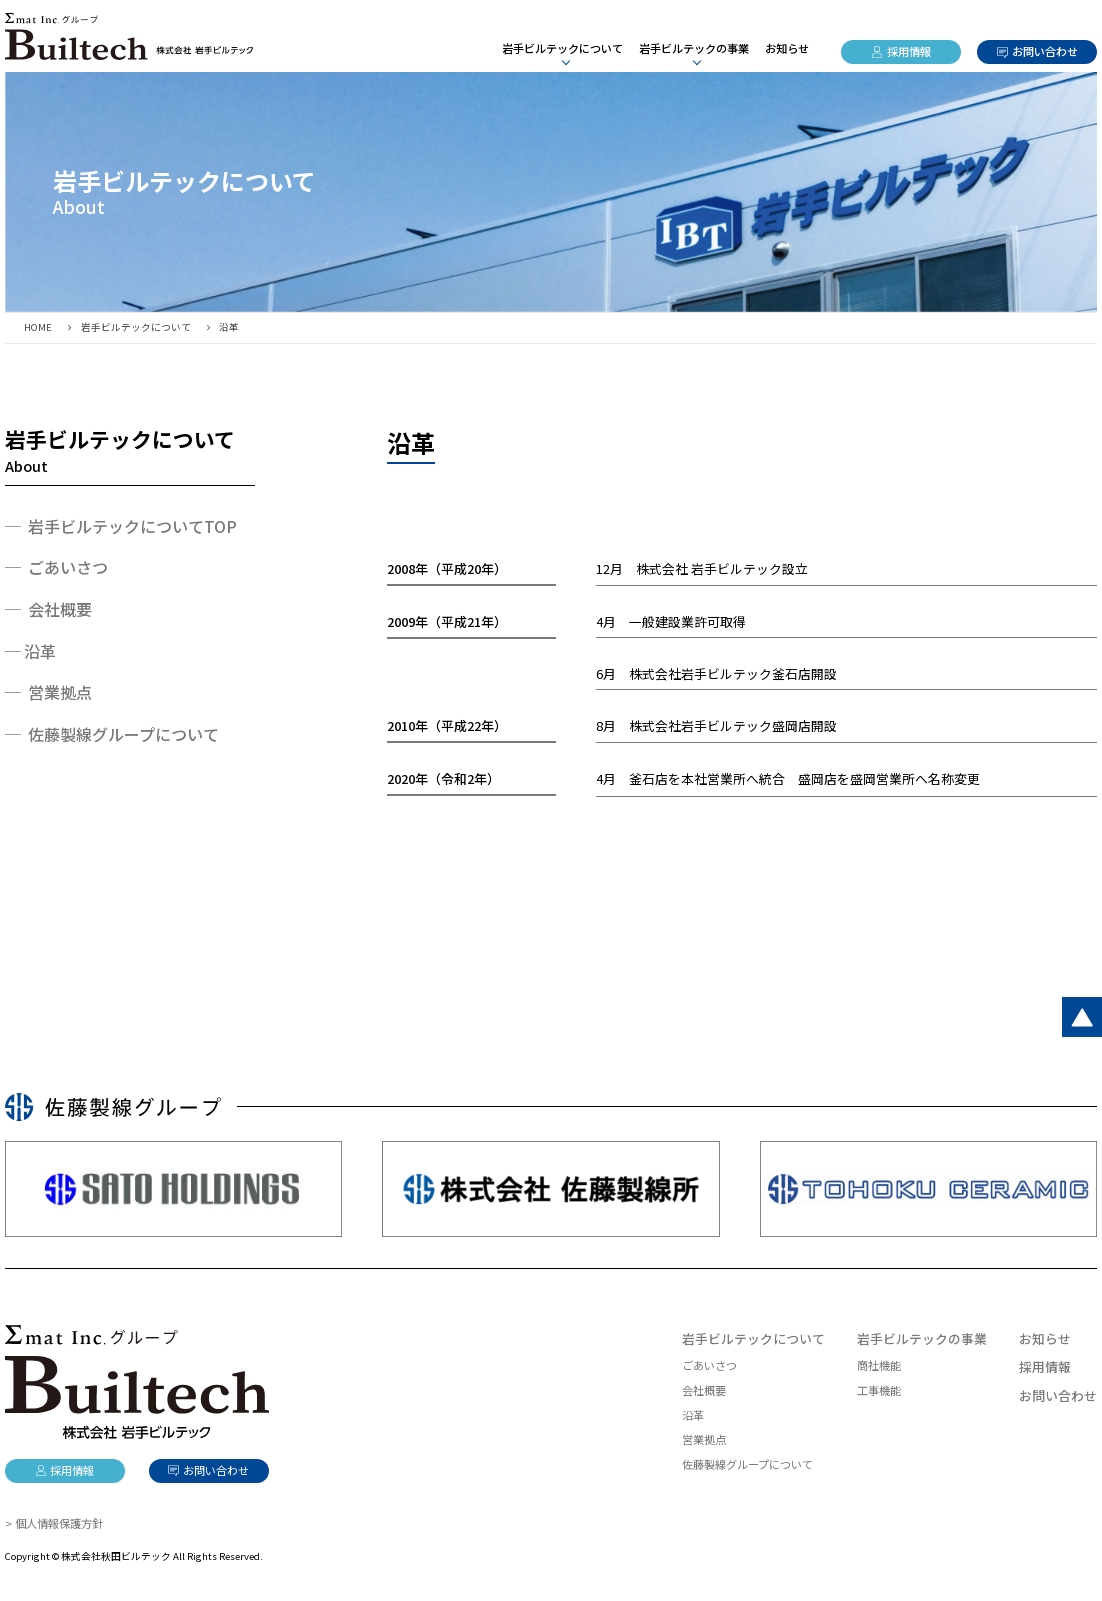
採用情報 (909, 51)
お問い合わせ (1045, 51)
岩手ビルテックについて (753, 1338)
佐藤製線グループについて (747, 1464)
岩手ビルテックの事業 (922, 1338)
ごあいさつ (709, 1365)
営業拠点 (704, 1439)
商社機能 (879, 1365)
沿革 (40, 651)
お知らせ (787, 48)
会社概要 (704, 1390)
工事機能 (879, 1390)
